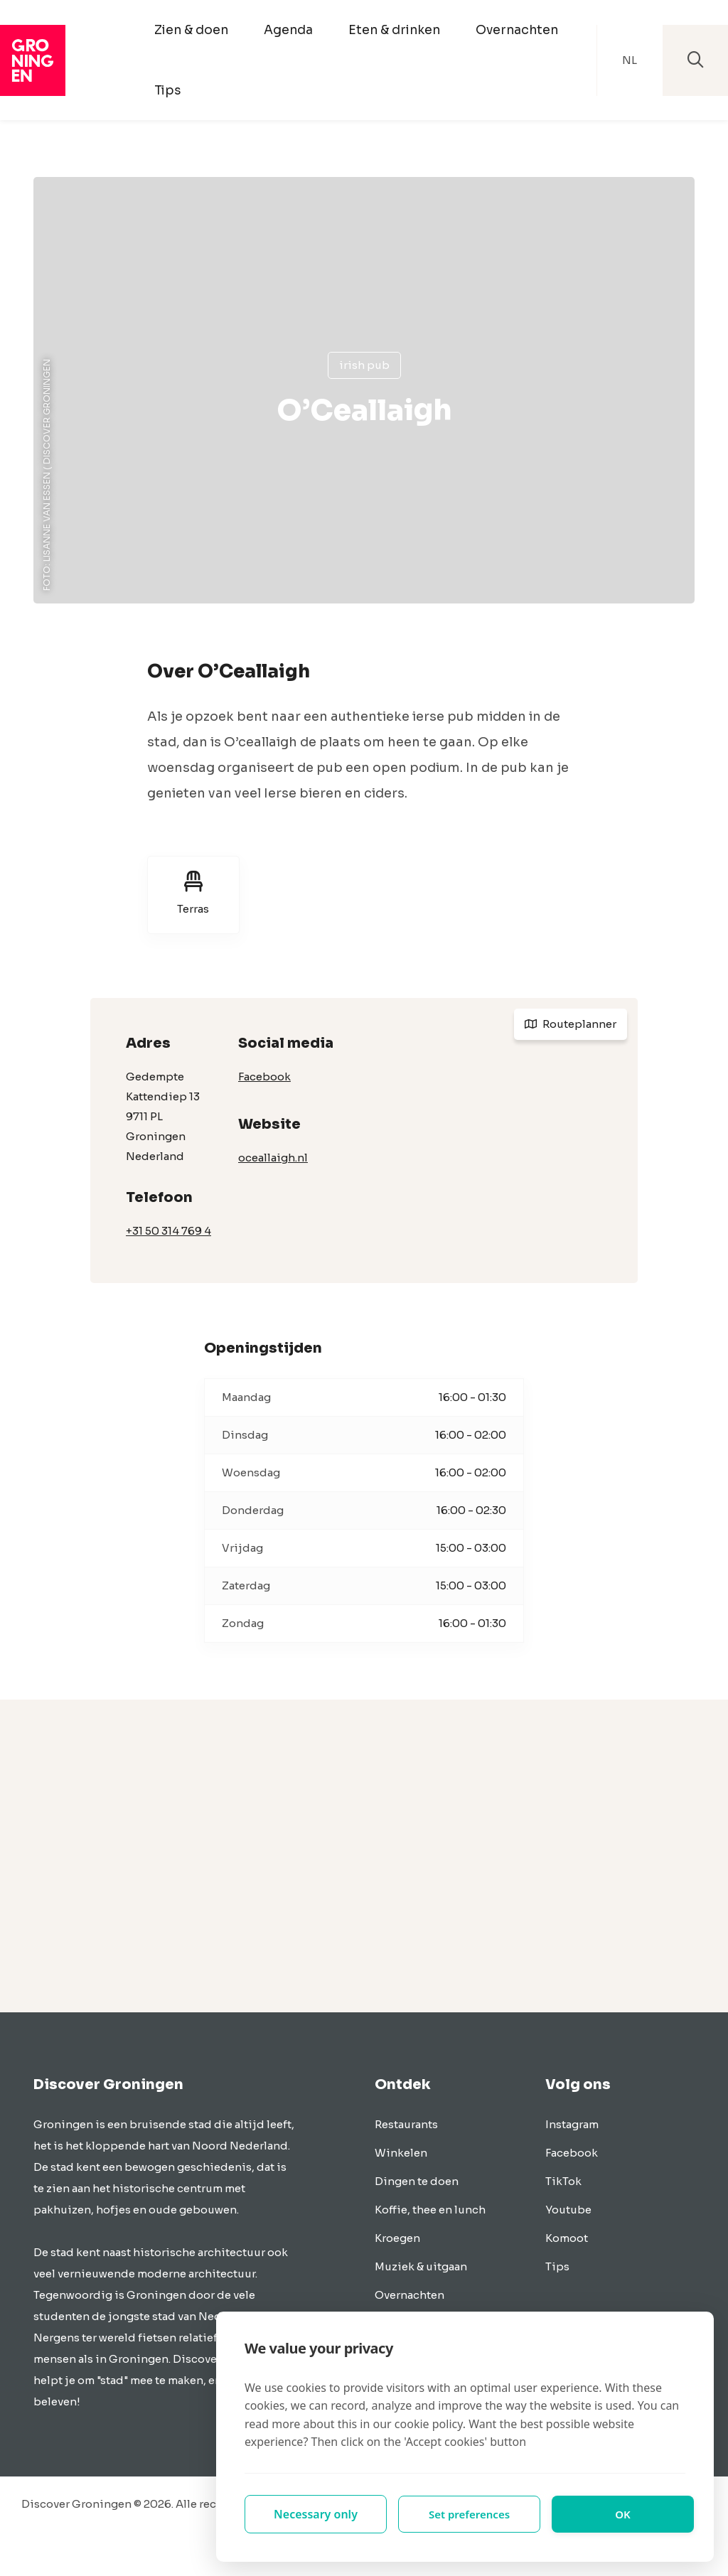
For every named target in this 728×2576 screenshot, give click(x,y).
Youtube (568, 2209)
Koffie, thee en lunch (430, 2209)
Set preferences (469, 2514)
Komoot (566, 2238)
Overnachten (517, 30)
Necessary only (316, 2514)
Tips (167, 90)
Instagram (572, 2124)
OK (623, 2514)
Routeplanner (570, 1024)
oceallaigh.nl (273, 1157)
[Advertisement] (364, 1855)
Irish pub (364, 365)
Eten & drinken (394, 30)
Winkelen (401, 2152)
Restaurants (406, 2124)
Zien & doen (191, 30)
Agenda (288, 30)
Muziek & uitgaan (421, 2266)
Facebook (264, 1076)
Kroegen (397, 2238)
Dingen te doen (417, 2181)
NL (629, 60)
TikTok (563, 2181)
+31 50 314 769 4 (168, 1231)
